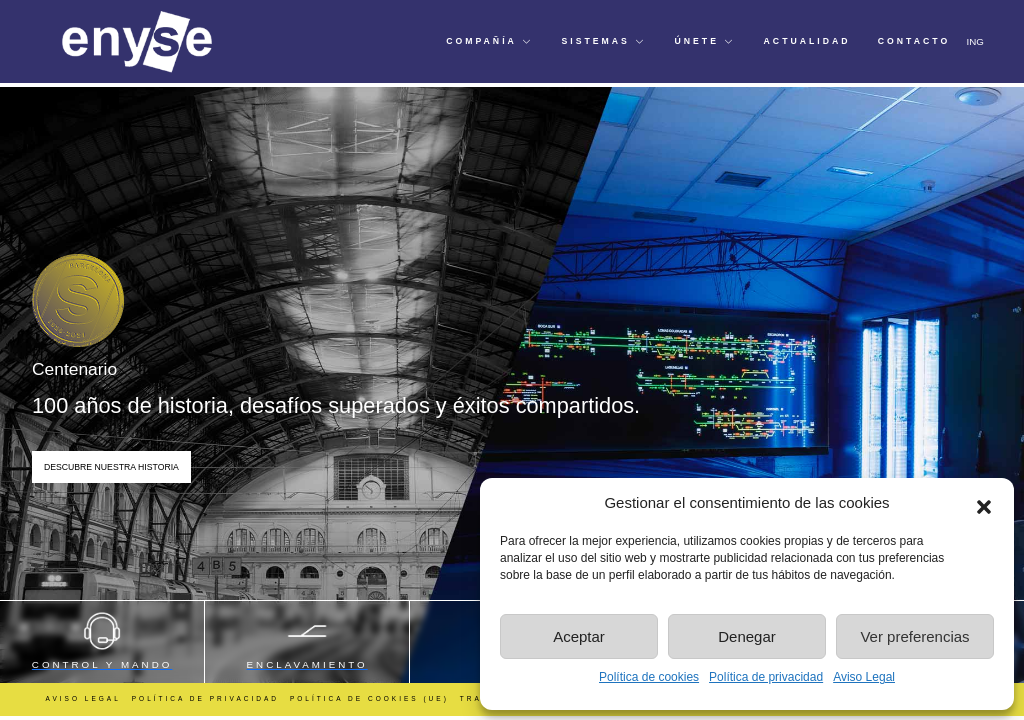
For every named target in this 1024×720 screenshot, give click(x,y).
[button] (984, 503)
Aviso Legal (864, 677)
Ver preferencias (914, 636)
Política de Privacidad (205, 698)
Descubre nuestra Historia (111, 467)
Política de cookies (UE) (369, 698)
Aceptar (579, 636)
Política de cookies (649, 677)
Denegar (747, 636)
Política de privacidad (766, 677)
